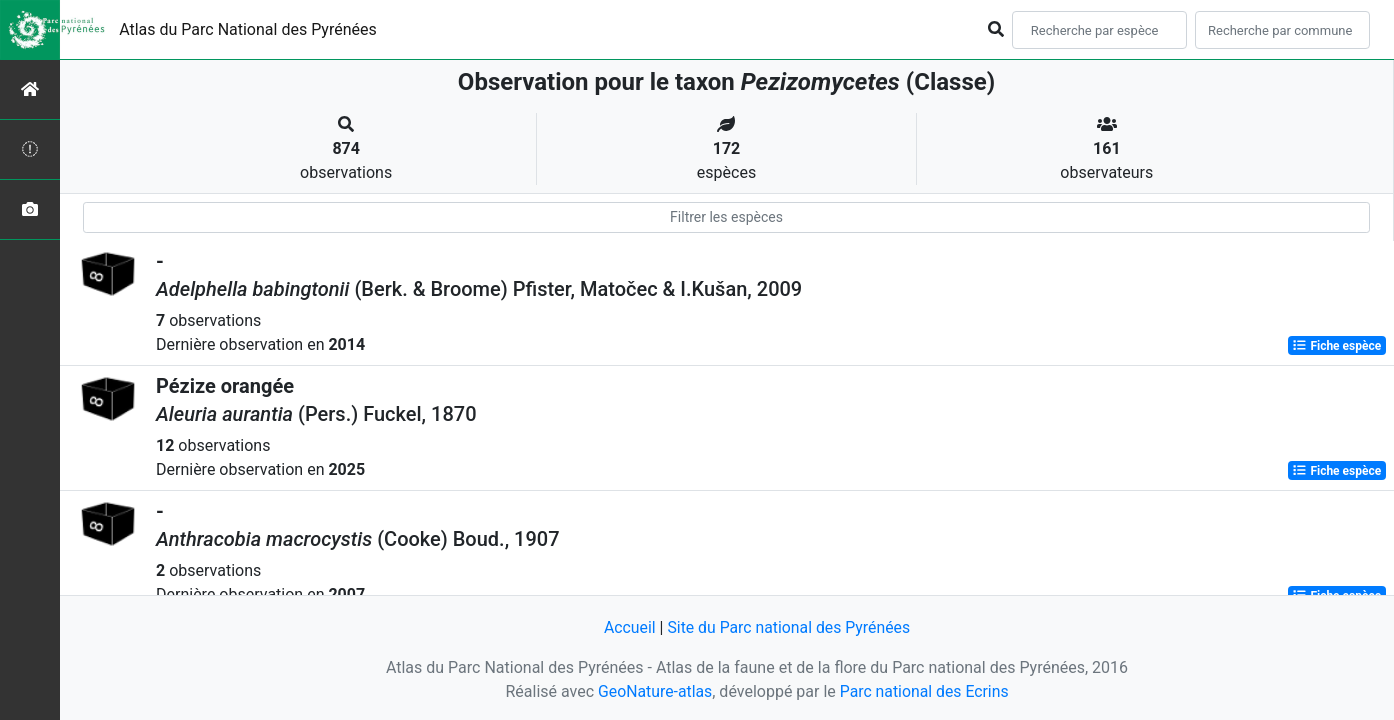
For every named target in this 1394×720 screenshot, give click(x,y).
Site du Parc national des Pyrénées (789, 627)
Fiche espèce (1336, 346)
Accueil (628, 627)
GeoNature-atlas (654, 691)
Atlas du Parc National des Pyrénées (248, 29)
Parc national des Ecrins (924, 691)
